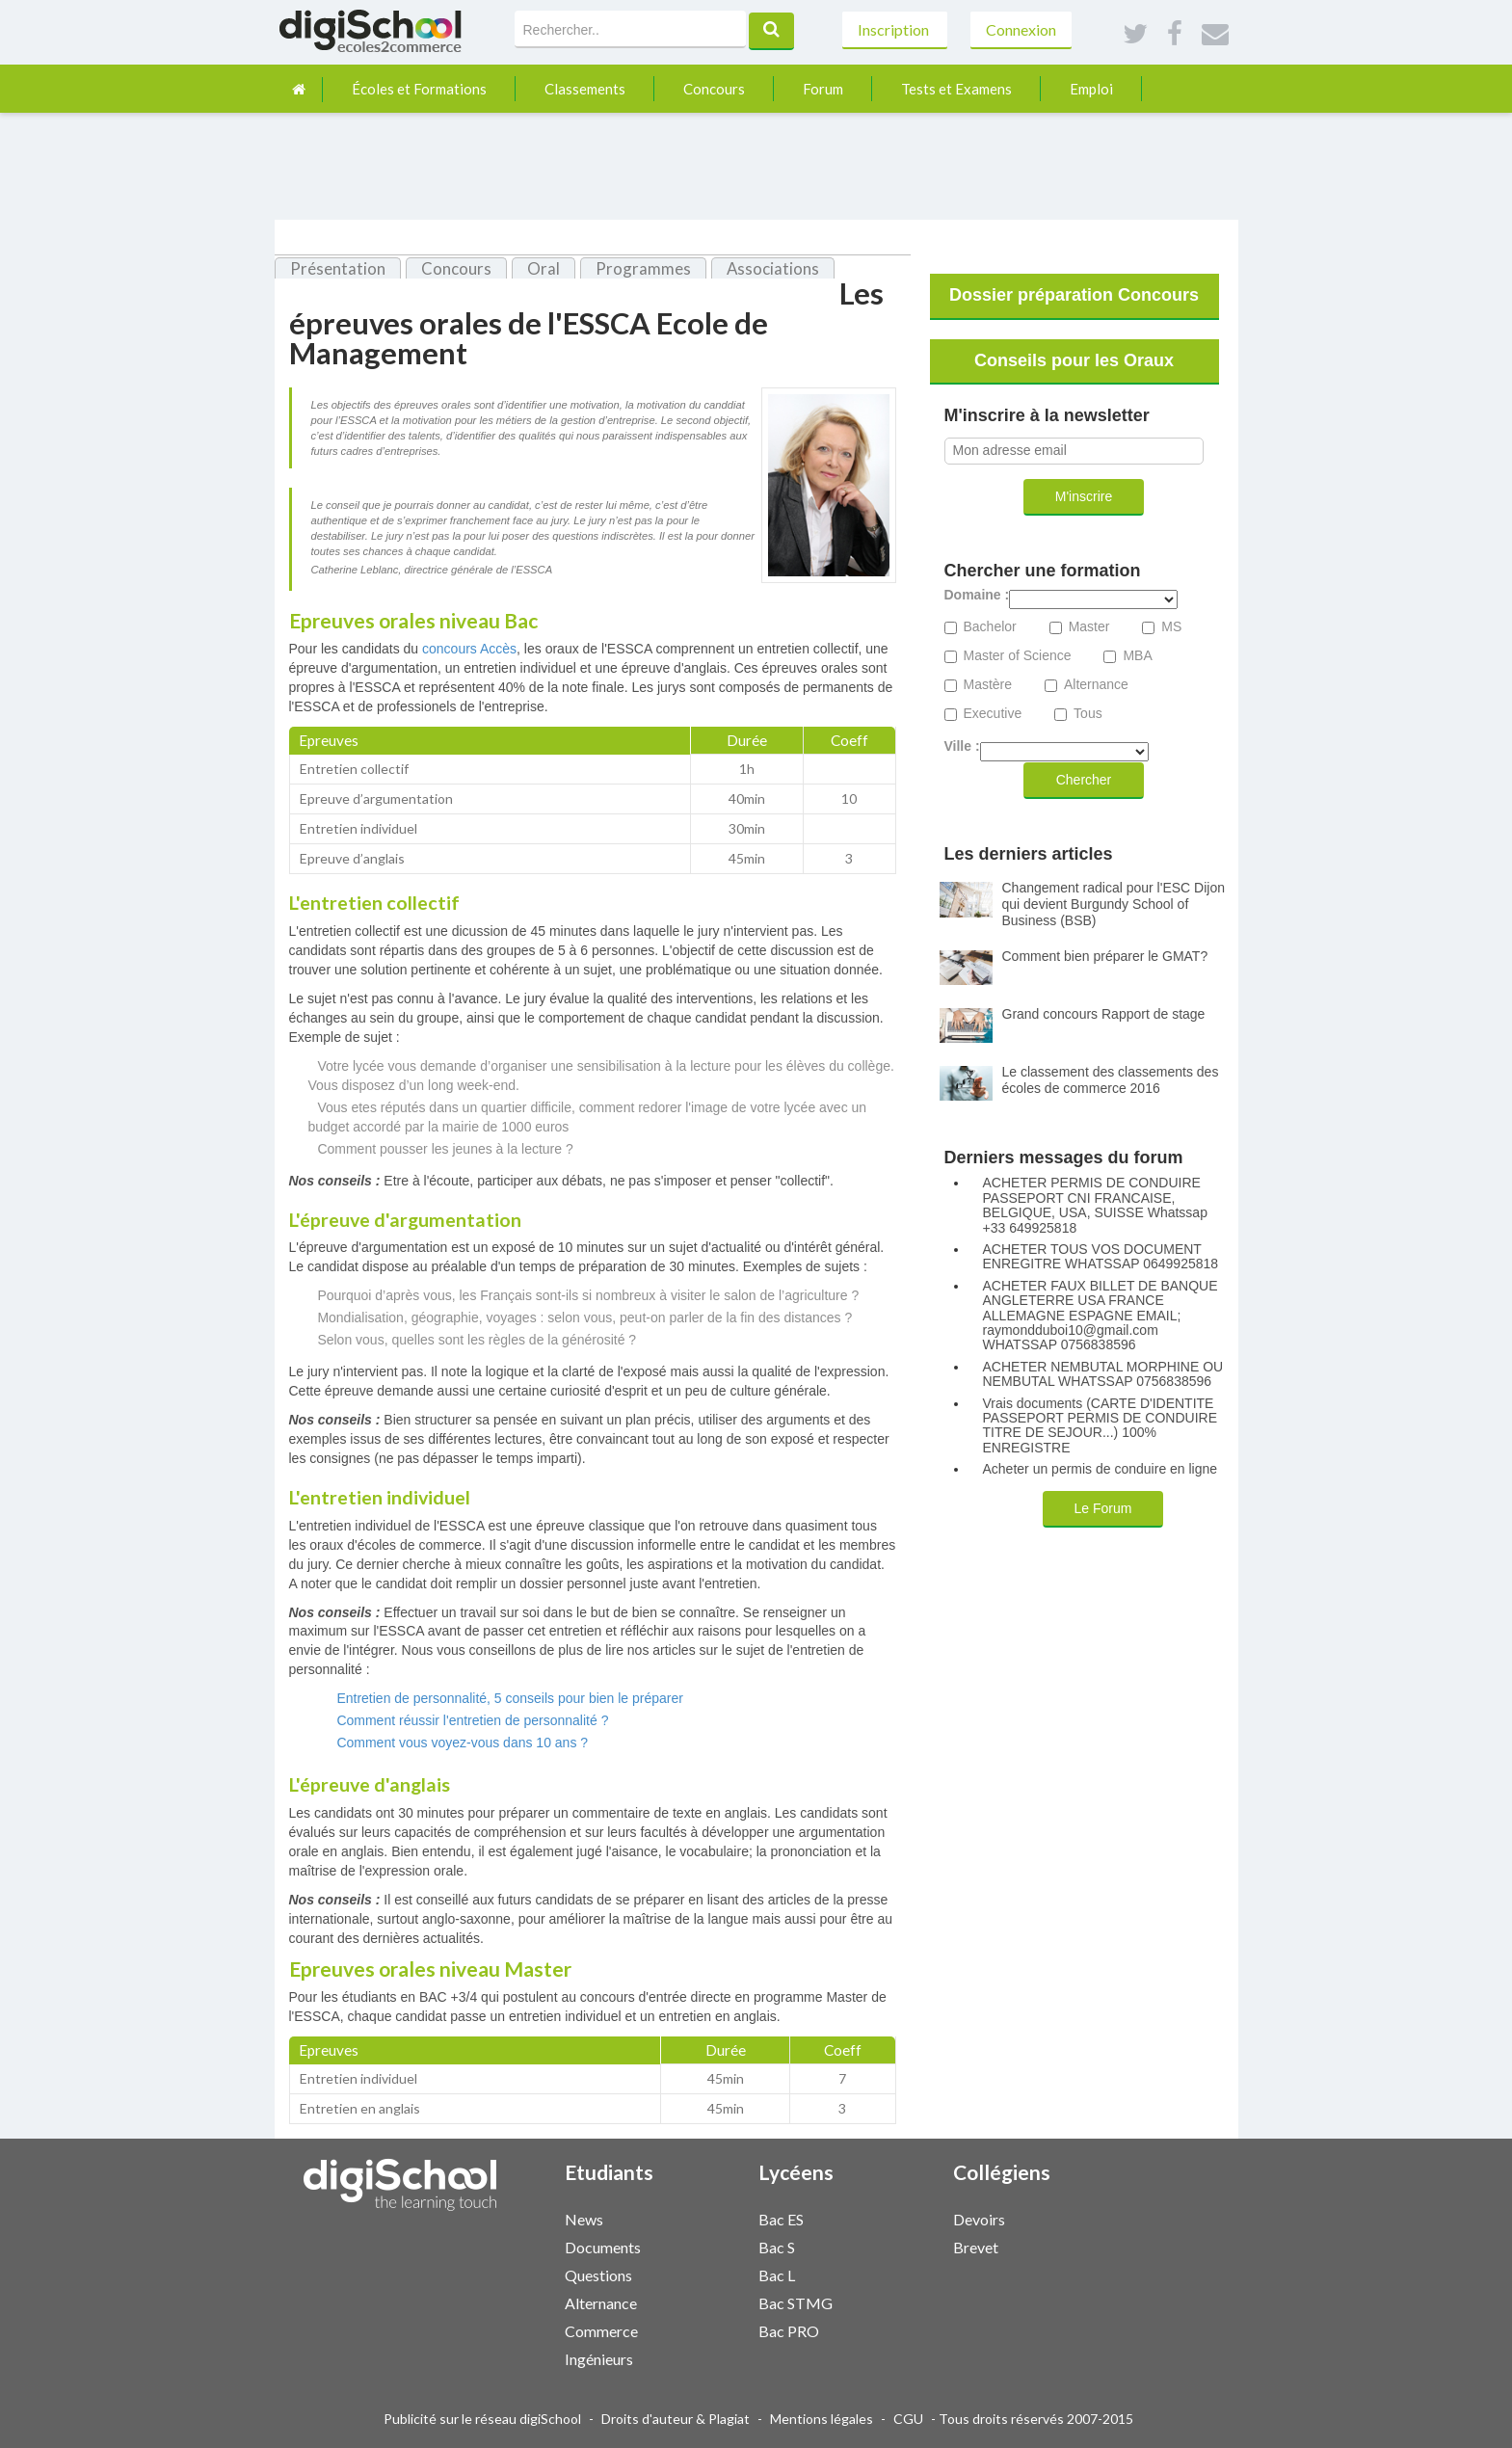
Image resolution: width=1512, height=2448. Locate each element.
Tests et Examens (956, 88)
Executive (993, 713)
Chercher (1084, 779)
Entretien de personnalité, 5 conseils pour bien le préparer (509, 1698)
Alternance (1096, 685)
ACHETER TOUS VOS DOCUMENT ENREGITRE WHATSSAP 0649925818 (1101, 1256)
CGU (908, 2418)
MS (1171, 627)
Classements (584, 88)
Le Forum (1103, 1508)
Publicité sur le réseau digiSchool (482, 2418)
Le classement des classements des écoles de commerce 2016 (1110, 1080)
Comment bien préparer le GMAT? (1105, 956)
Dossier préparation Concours (1074, 295)
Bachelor (990, 627)
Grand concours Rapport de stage (1104, 1014)
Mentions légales (821, 2418)
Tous (1088, 713)
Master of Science (1018, 656)
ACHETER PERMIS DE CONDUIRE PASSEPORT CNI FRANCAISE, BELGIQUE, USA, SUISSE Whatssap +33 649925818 (1095, 1205)
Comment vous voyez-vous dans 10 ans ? (462, 1742)
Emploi (1091, 88)
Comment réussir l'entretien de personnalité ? (472, 1720)
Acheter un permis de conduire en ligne (1100, 1469)
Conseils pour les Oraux (1074, 360)
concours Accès (469, 648)
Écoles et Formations (419, 88)
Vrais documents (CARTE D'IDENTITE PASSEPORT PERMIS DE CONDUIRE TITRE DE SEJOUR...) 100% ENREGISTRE (1100, 1426)
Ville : (962, 746)
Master (1089, 627)
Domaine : (977, 595)
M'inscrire (1083, 496)
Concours (714, 88)
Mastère (988, 685)
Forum (823, 88)
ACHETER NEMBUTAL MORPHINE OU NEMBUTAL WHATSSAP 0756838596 (1103, 1374)
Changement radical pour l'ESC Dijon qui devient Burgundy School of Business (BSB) (1113, 904)
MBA (1137, 656)
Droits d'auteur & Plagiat (675, 2418)
